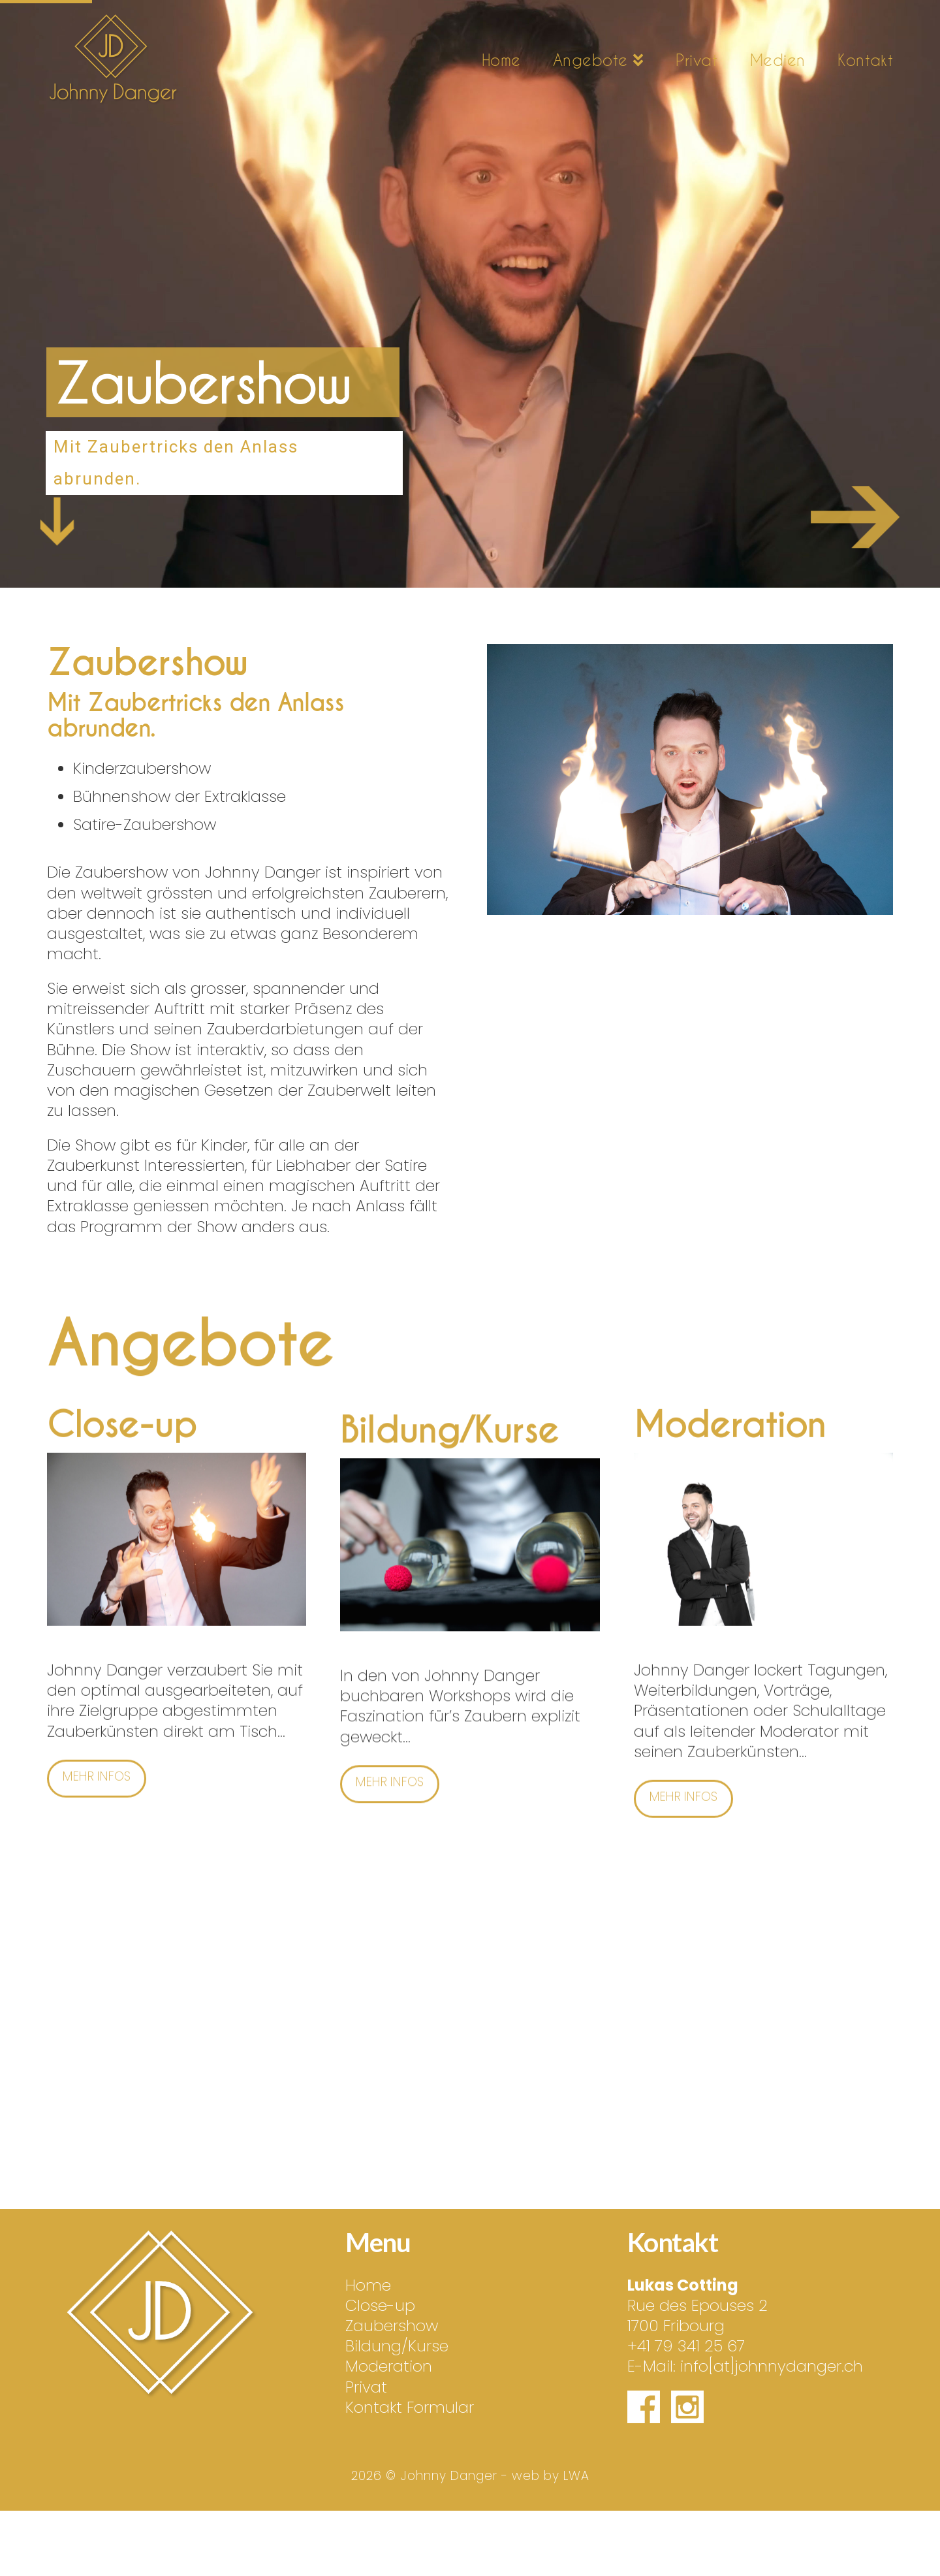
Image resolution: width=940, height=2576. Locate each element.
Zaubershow (391, 2325)
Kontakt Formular (409, 2407)
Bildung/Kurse (396, 2346)
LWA (576, 2476)
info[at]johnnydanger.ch (771, 2366)
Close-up (380, 2305)
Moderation (388, 2366)
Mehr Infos (97, 1755)
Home (368, 2285)
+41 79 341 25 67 (686, 2346)
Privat (366, 2387)
